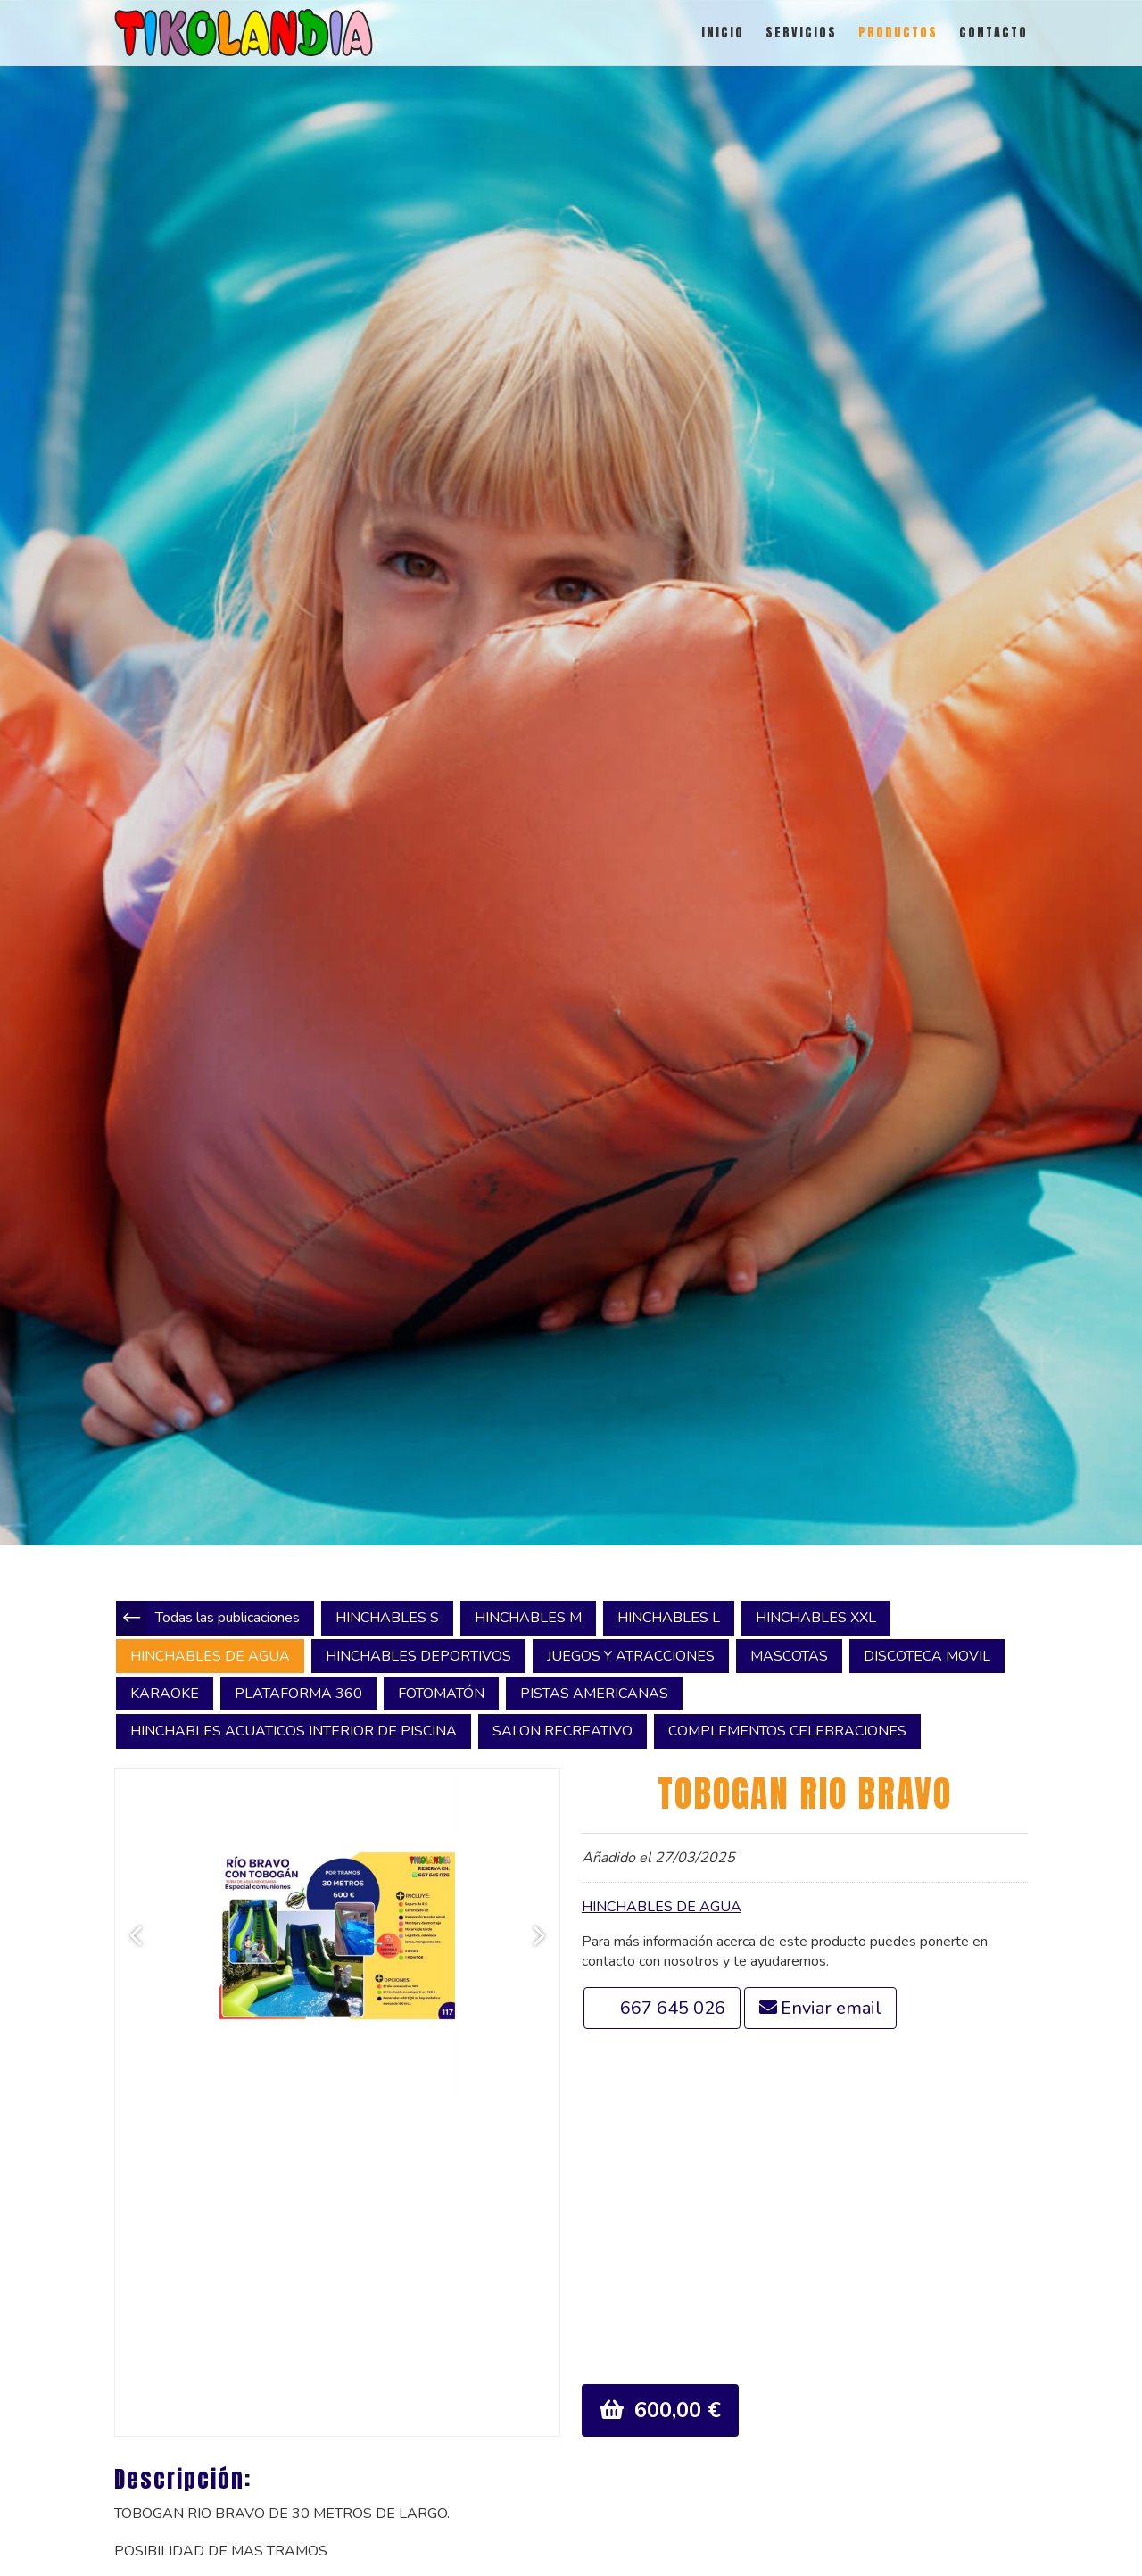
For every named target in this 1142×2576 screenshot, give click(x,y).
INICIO (722, 32)
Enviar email (831, 2008)
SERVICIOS (801, 32)
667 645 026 (672, 2008)
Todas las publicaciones (227, 1618)
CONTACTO (993, 32)
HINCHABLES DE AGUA (661, 1907)
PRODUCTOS (898, 32)
